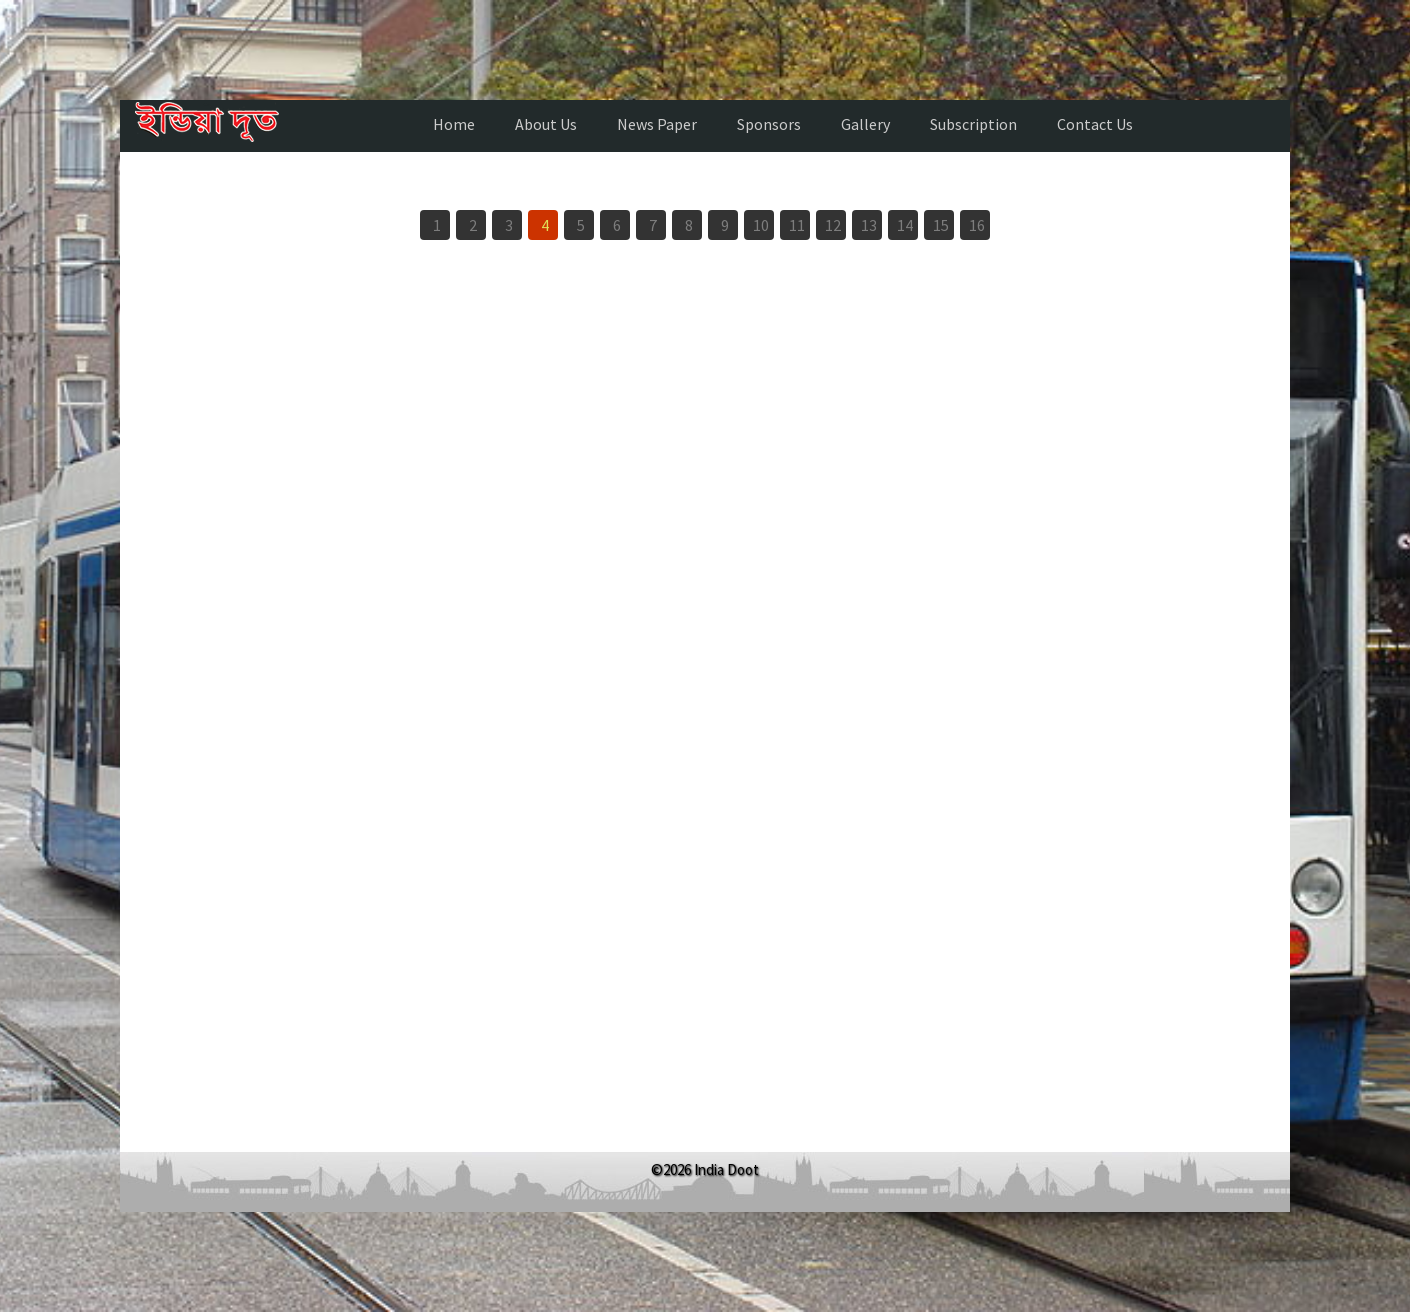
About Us (546, 124)
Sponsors (769, 124)
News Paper (657, 124)
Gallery (865, 124)
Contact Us (1095, 124)
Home (454, 124)
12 (833, 225)
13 (869, 225)
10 (761, 225)
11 (797, 225)
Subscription (973, 124)
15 (941, 225)
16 (977, 225)
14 (905, 225)
